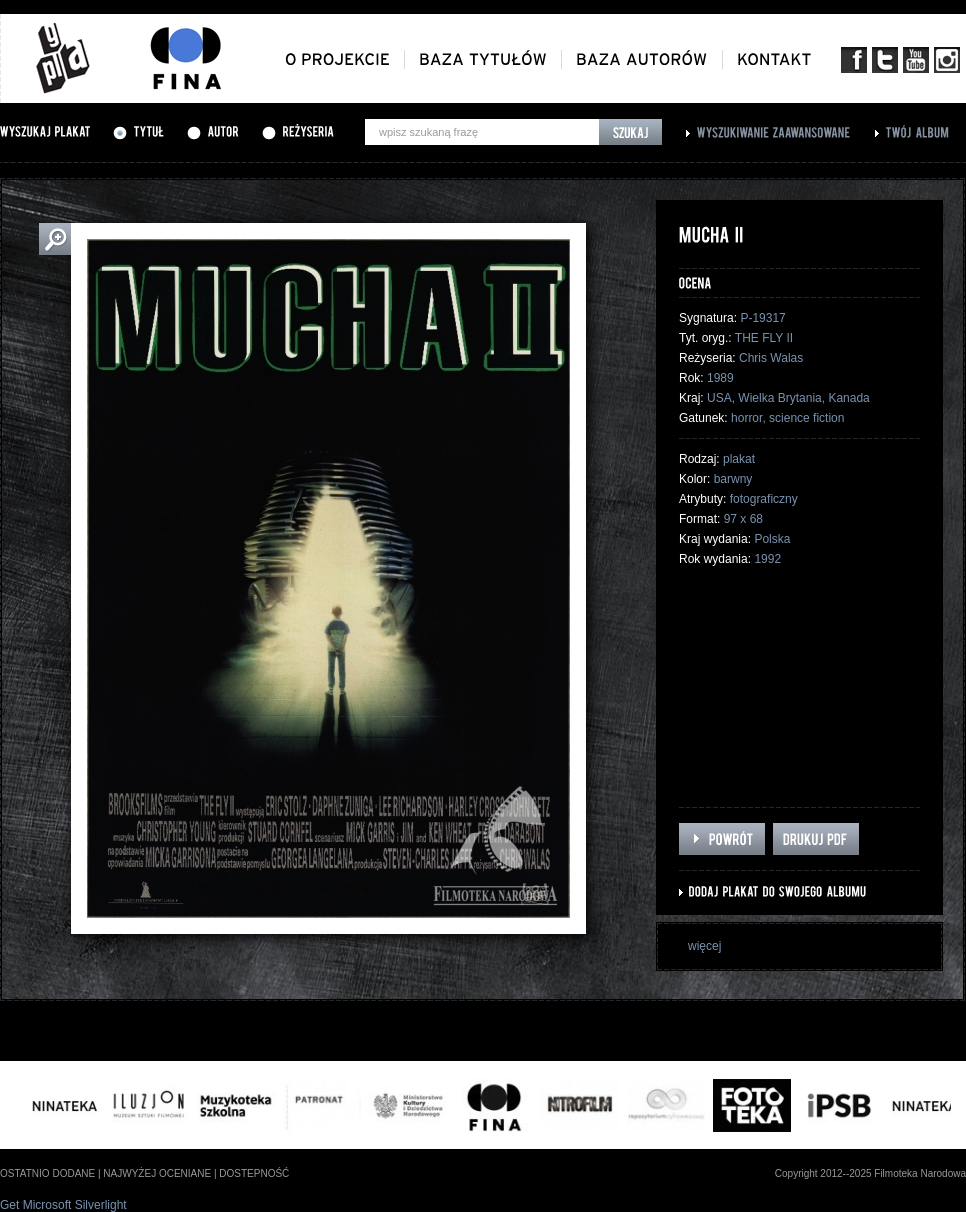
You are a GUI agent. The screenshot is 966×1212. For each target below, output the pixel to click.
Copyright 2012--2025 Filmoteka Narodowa (870, 1173)
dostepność (254, 1173)
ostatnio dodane (47, 1173)
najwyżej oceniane (157, 1173)
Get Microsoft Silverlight (63, 1205)
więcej (704, 946)
